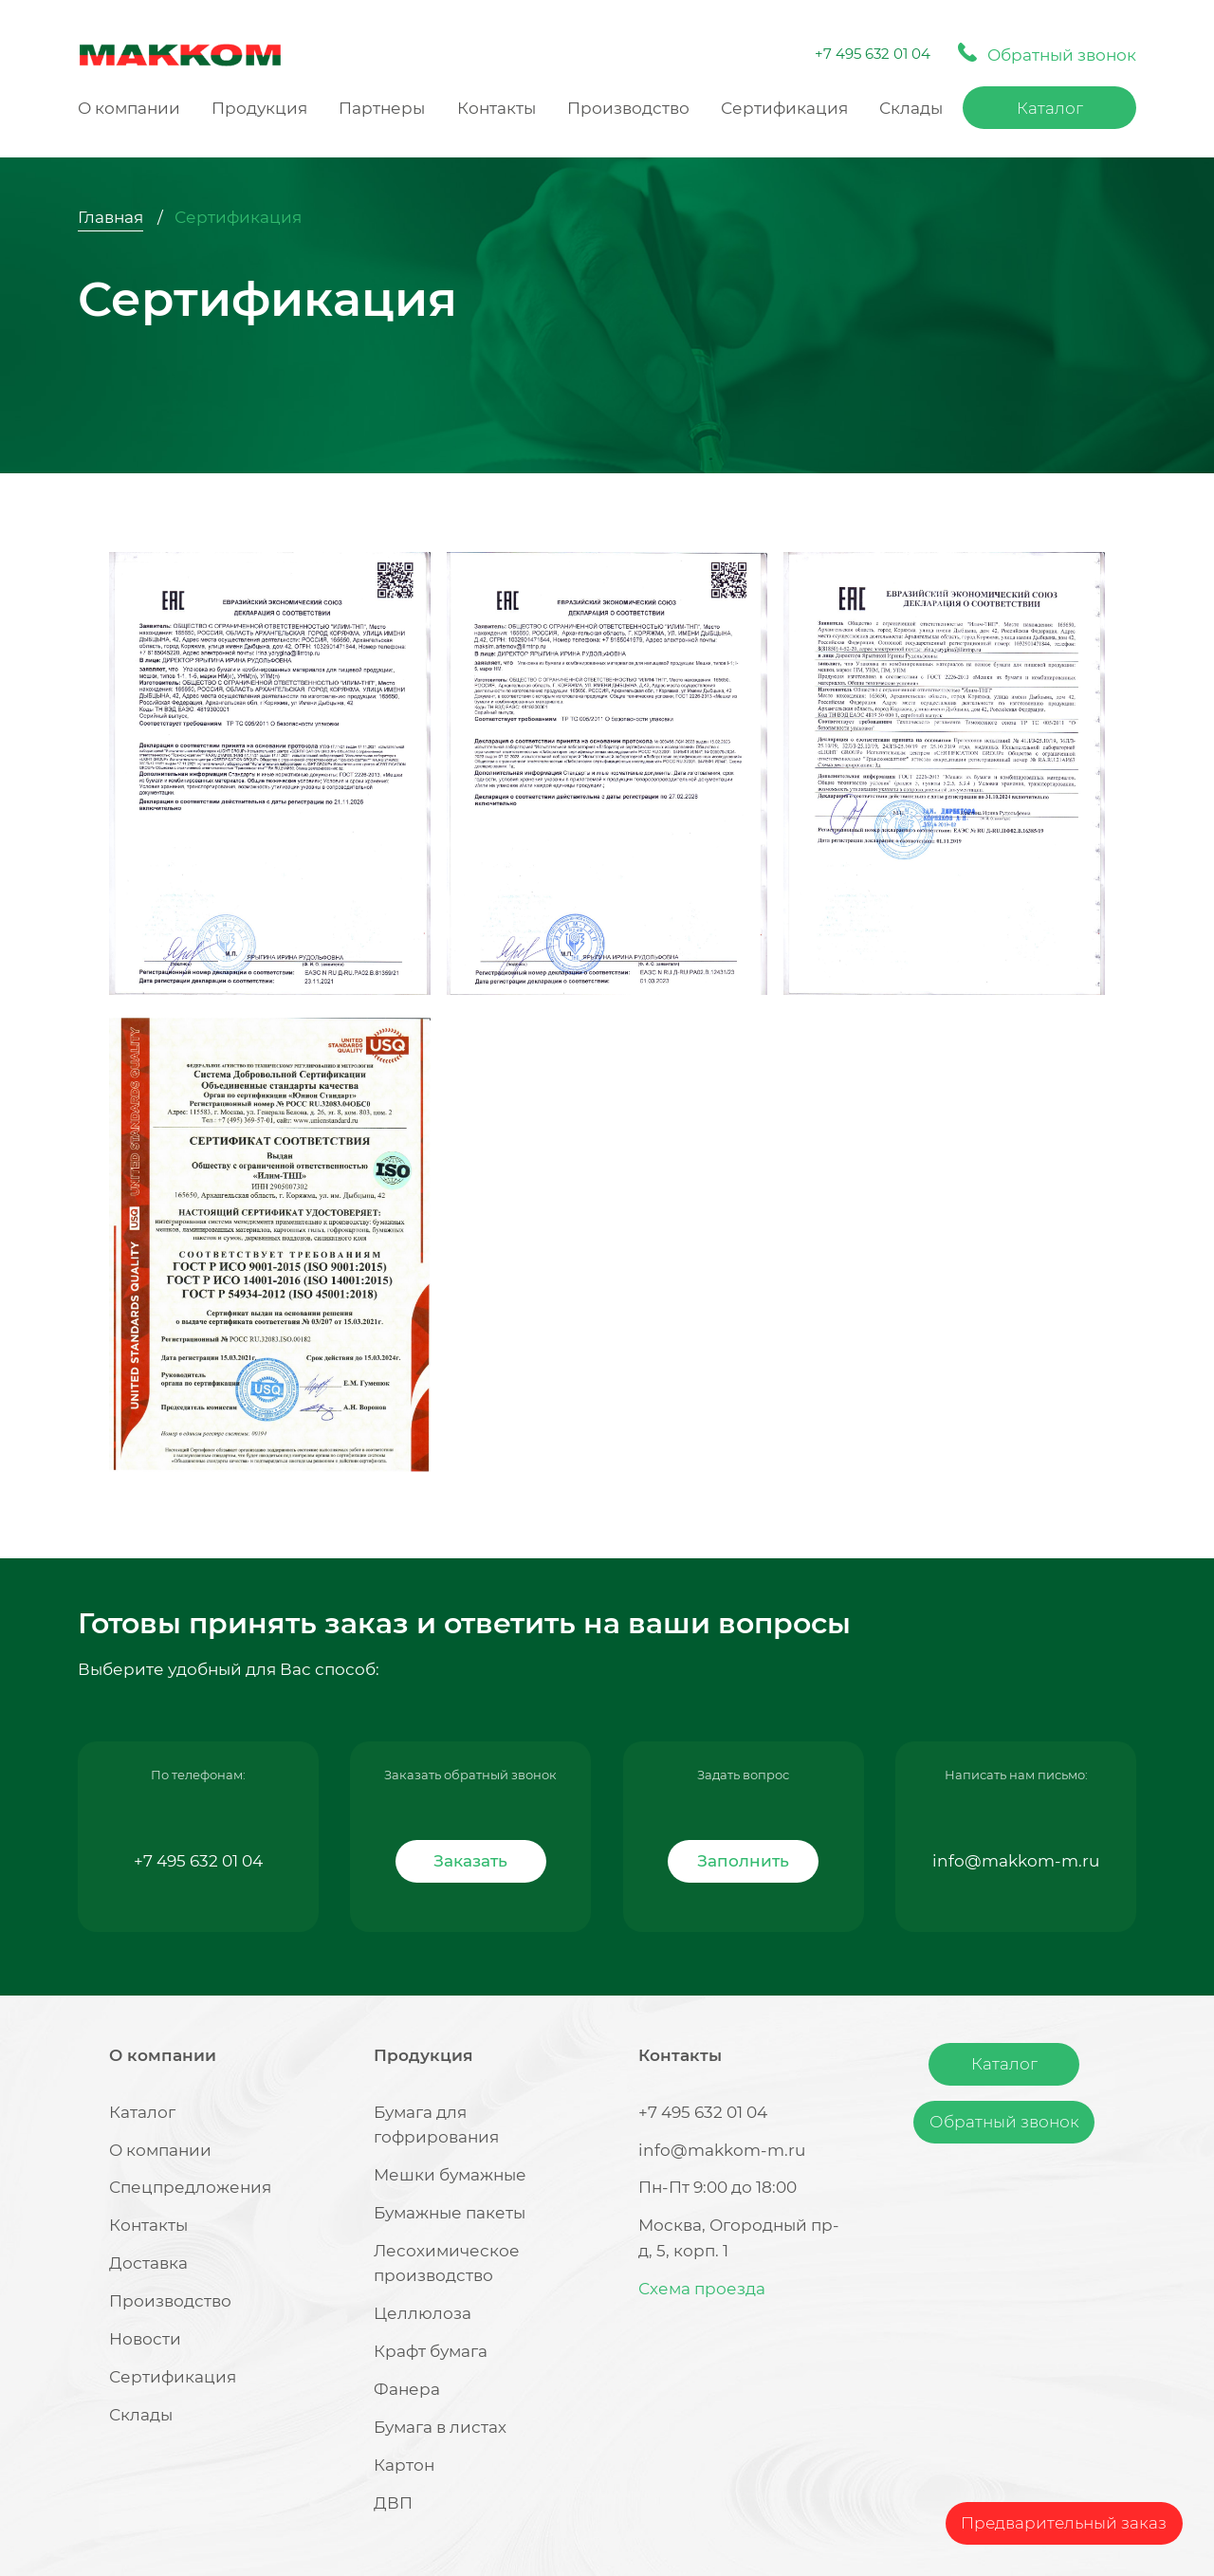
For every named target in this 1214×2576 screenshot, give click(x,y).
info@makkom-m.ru (1015, 1860)
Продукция (259, 108)
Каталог (1050, 108)
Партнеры (382, 108)
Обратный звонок (1004, 2121)
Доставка (148, 2263)
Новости (145, 2338)
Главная (110, 217)
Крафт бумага (430, 2351)
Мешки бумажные (450, 2174)
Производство (628, 108)
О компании (129, 108)
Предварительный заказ (1064, 2522)
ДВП (393, 2502)
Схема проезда (701, 2288)
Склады (911, 108)
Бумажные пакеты (449, 2212)
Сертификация (784, 108)
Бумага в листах (440, 2427)
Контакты (496, 108)
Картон (404, 2465)
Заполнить (743, 1860)
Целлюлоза (422, 2313)
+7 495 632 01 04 (872, 54)
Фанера (407, 2389)
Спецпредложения (190, 2187)
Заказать (470, 1860)
